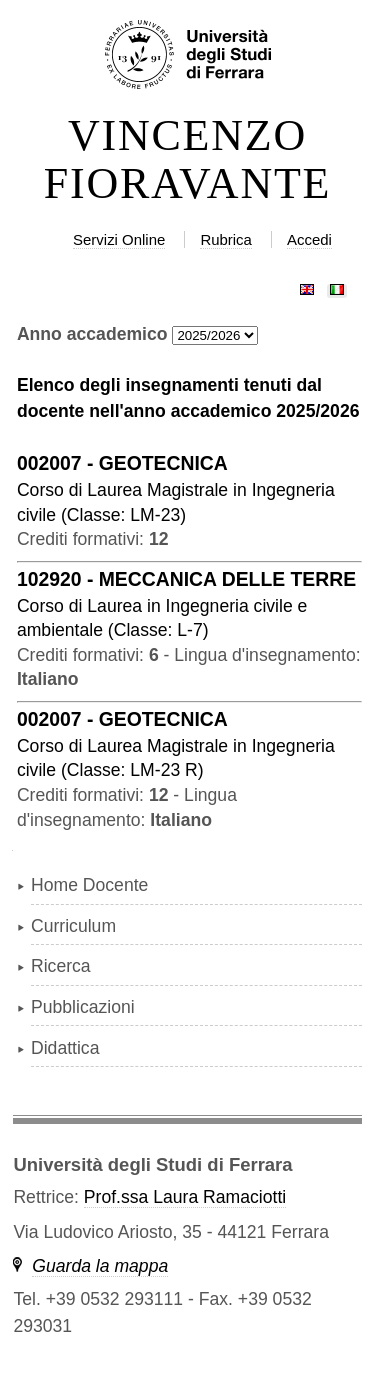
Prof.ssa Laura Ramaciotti (185, 1197)
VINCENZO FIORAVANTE (187, 160)
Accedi (309, 239)
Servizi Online (119, 239)
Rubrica (226, 239)
